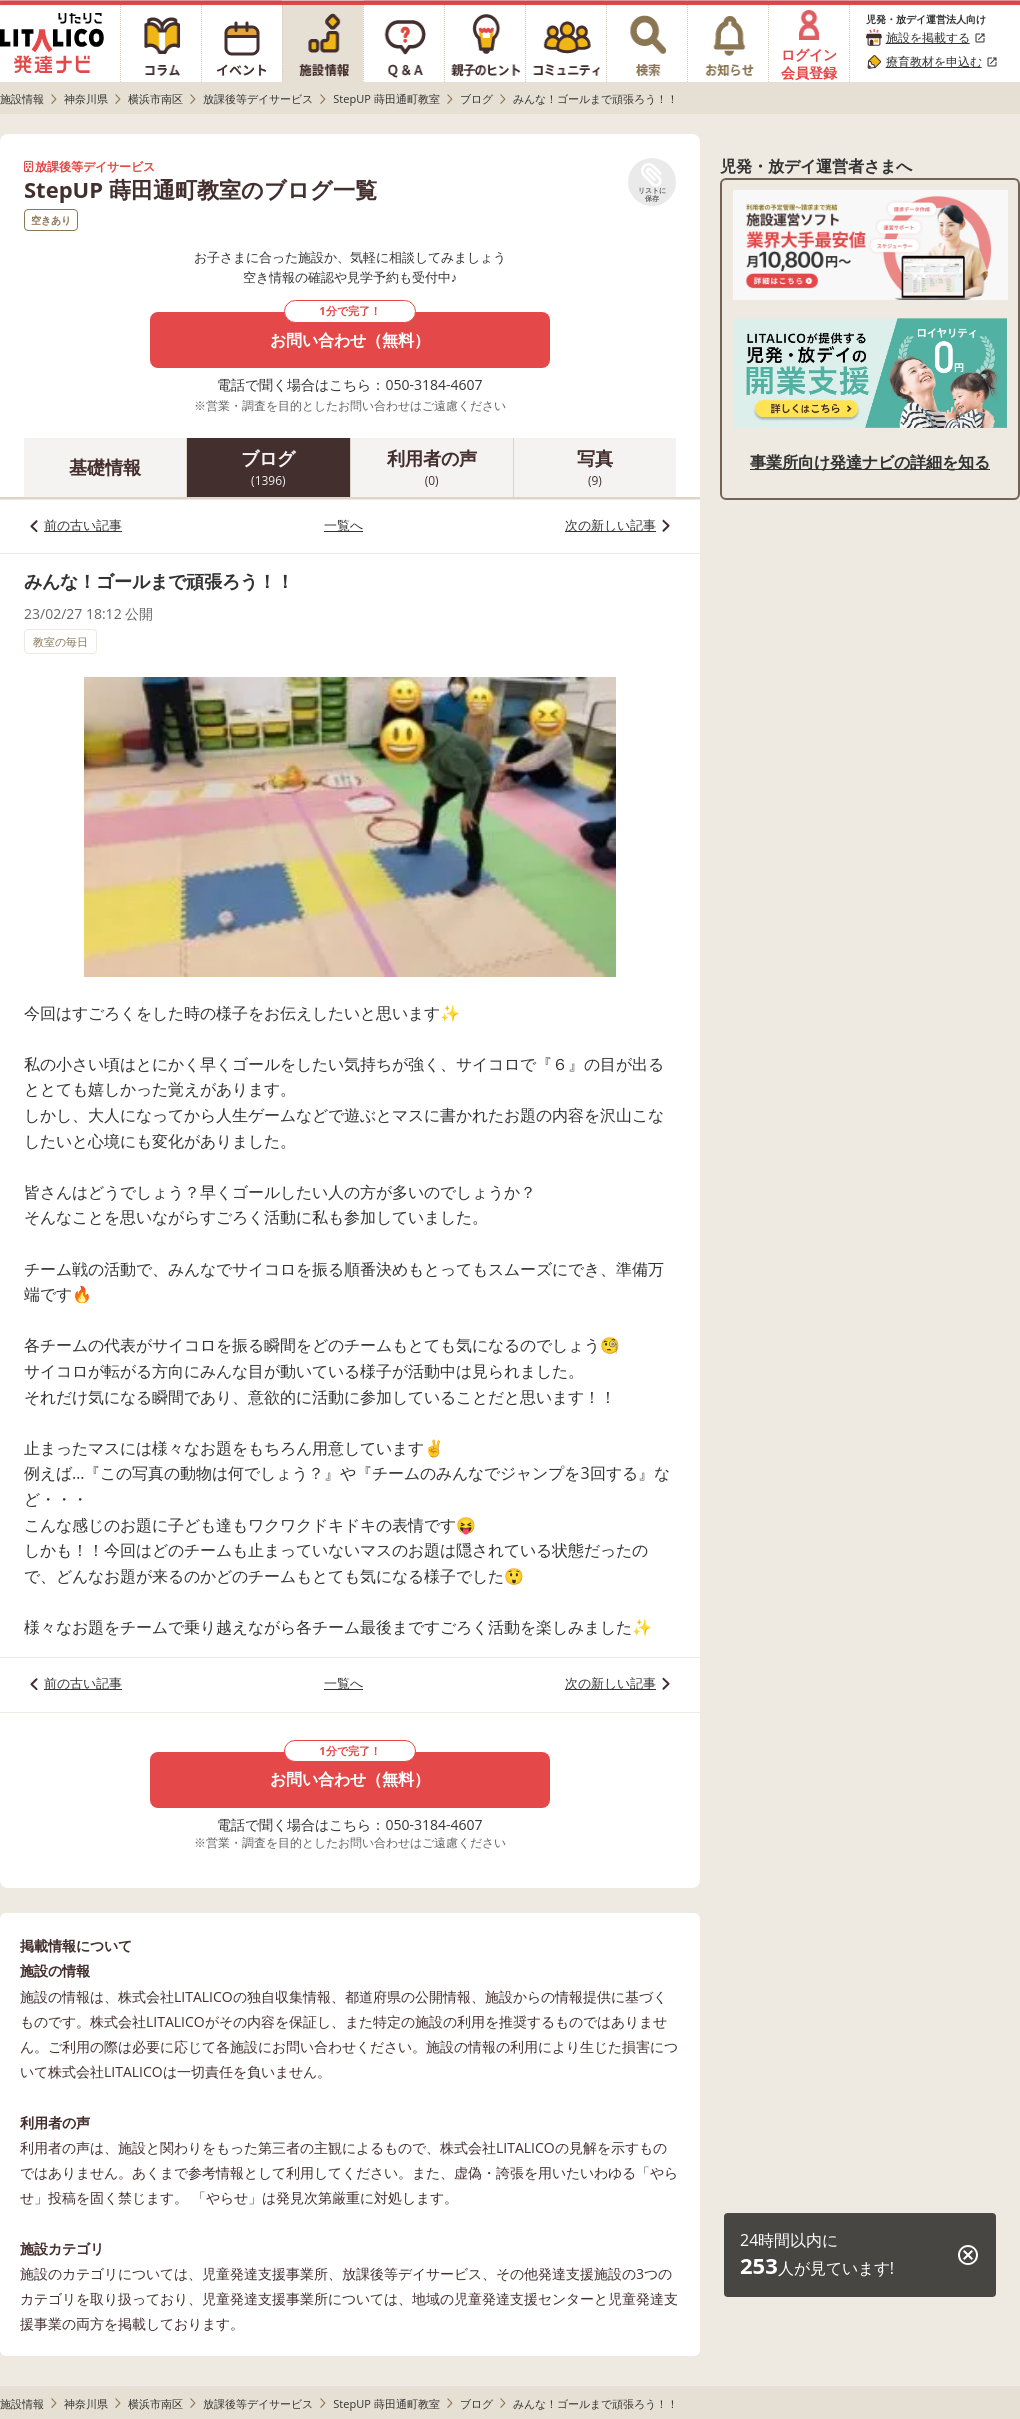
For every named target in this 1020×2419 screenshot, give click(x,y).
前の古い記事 (83, 525)
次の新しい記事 (610, 525)
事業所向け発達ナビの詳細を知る (870, 462)
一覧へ (343, 525)
